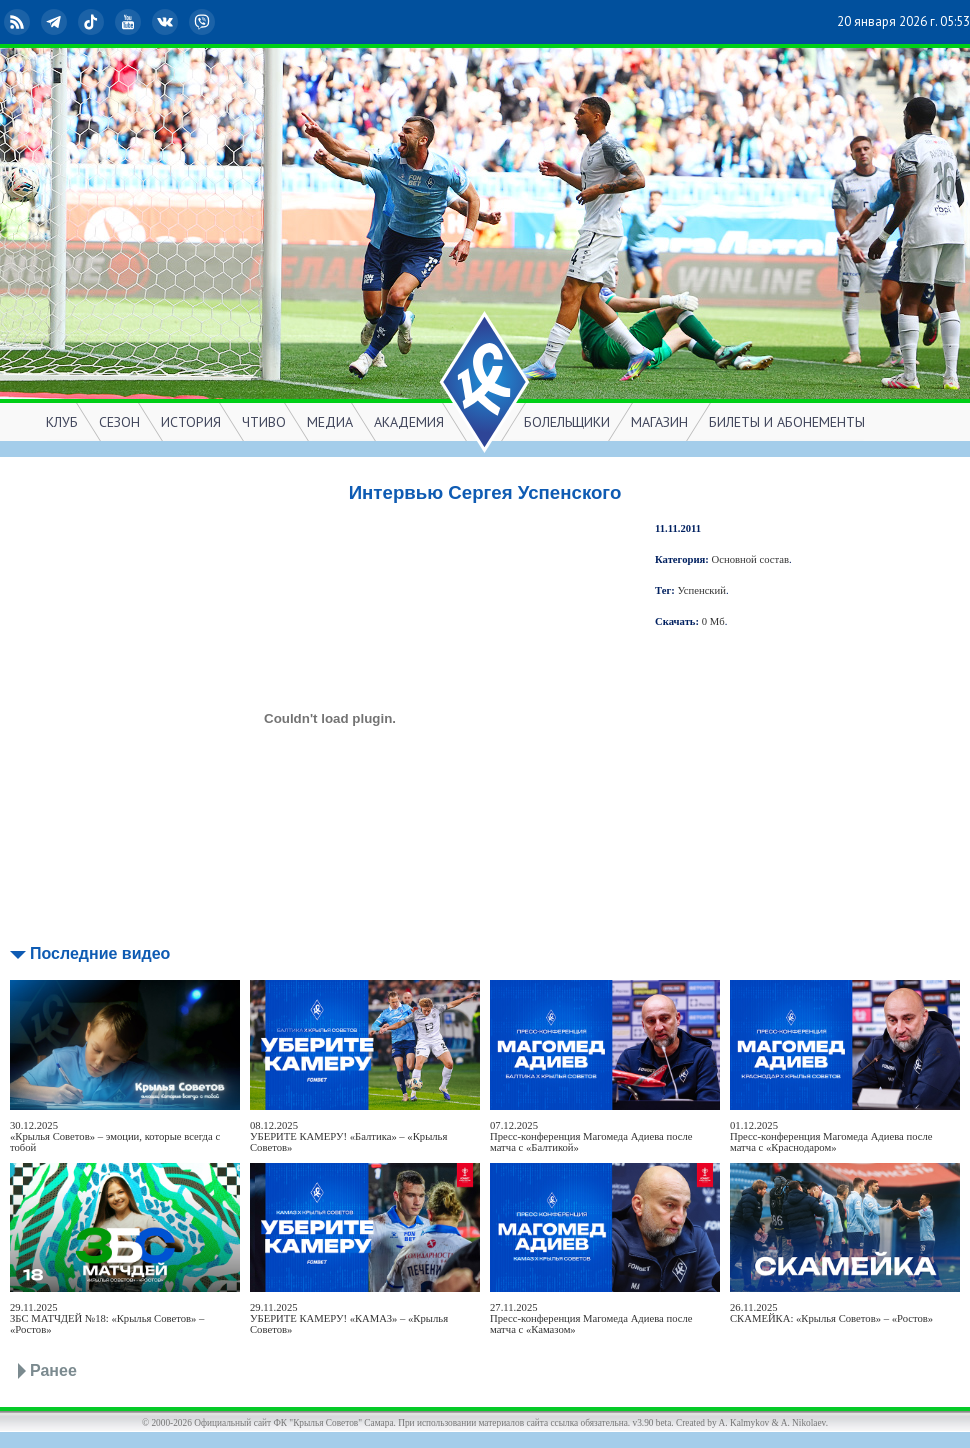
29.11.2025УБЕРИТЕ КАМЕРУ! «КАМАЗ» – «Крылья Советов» (349, 1318)
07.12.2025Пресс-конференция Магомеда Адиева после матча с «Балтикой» (591, 1136)
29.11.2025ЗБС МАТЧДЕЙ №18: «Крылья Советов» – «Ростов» (107, 1318)
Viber (204, 22)
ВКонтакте (167, 22)
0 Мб (713, 621)
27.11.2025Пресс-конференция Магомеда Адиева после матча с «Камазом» (591, 1318)
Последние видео (100, 953)
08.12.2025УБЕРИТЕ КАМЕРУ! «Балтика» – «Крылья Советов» (348, 1136)
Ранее (53, 1370)
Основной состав (751, 559)
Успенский (702, 590)
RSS (19, 22)
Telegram (56, 22)
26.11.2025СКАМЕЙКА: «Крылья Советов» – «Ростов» (831, 1313)
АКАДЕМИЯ (409, 422)
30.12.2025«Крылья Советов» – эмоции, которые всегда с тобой (115, 1136)
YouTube (130, 22)
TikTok (93, 22)
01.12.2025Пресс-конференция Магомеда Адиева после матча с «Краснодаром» (831, 1136)
